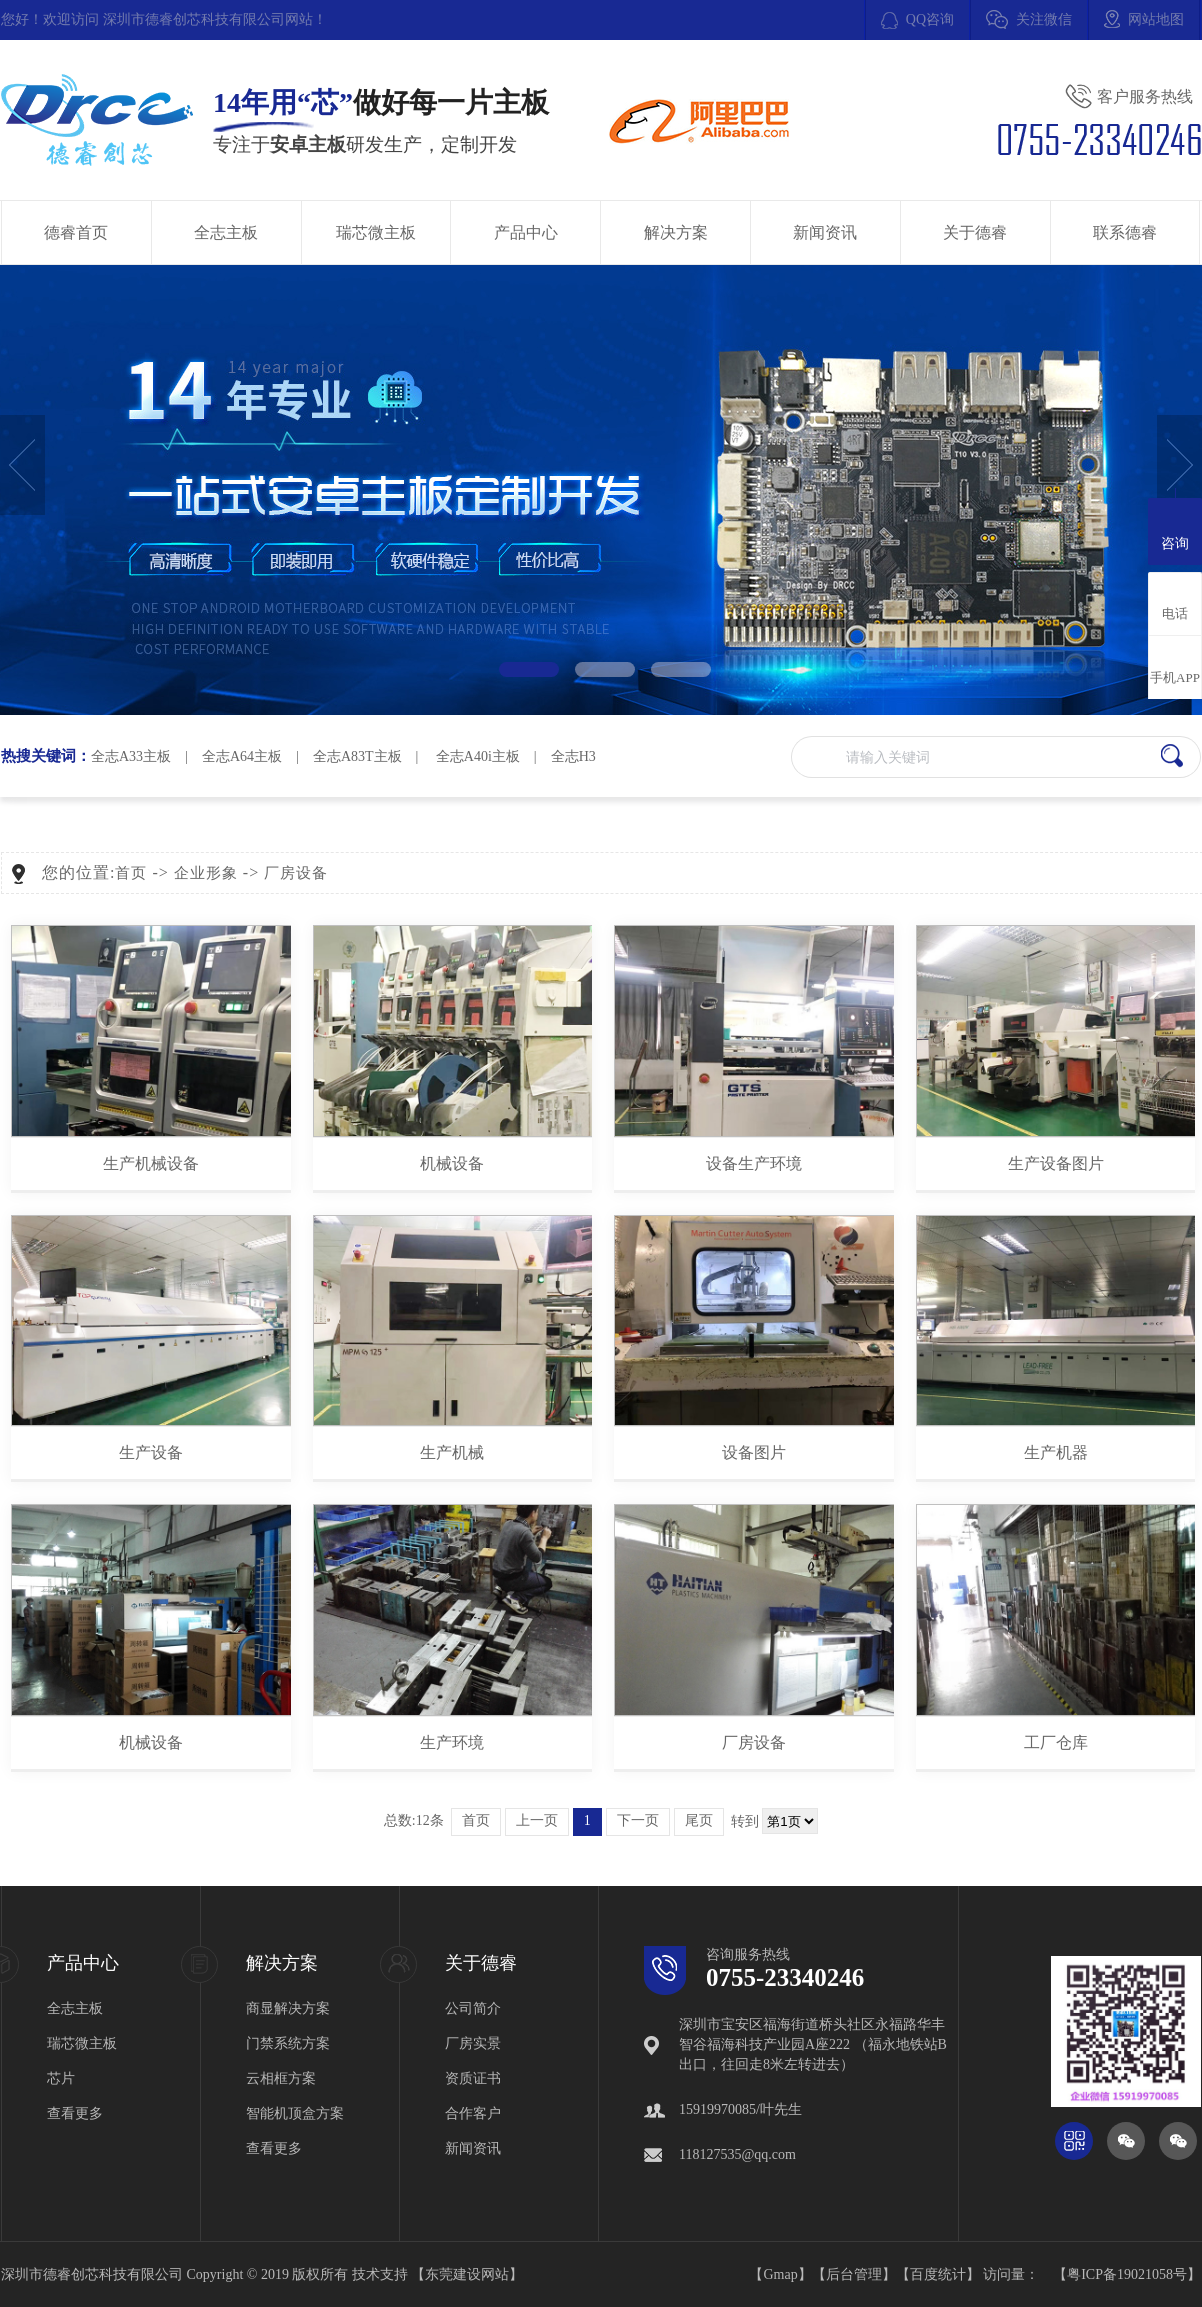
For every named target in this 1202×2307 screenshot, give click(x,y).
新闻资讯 (825, 232)
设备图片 (754, 1452)
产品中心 (526, 232)
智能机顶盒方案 (295, 2113)
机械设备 (452, 1163)
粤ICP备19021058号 (1127, 2274)
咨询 (1175, 529)
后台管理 (854, 2274)
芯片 (61, 2078)
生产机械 (452, 1452)
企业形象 (206, 873)
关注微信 (1044, 19)
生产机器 (1056, 1452)
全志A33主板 (131, 756)
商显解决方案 (288, 2008)
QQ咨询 (930, 19)
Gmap (780, 2274)
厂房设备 (296, 873)
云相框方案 (281, 2078)
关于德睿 (975, 232)
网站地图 (1156, 19)
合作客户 (473, 2113)
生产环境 (452, 1742)
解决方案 (676, 232)
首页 (131, 873)
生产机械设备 (151, 1163)
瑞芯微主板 (376, 232)
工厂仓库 (1056, 1742)
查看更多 (75, 2113)
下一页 (638, 1820)
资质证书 (473, 2078)
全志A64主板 (242, 756)
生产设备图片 (1056, 1163)
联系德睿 (1125, 232)
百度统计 (938, 2274)
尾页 (699, 1820)
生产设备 (151, 1452)
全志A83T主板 (357, 756)
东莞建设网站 (467, 2274)
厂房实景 (473, 2043)
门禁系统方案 (288, 2043)
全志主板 (226, 232)
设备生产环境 (754, 1163)
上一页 (537, 1820)
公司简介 (473, 2008)
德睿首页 (76, 232)
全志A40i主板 (478, 756)
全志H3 (573, 756)
